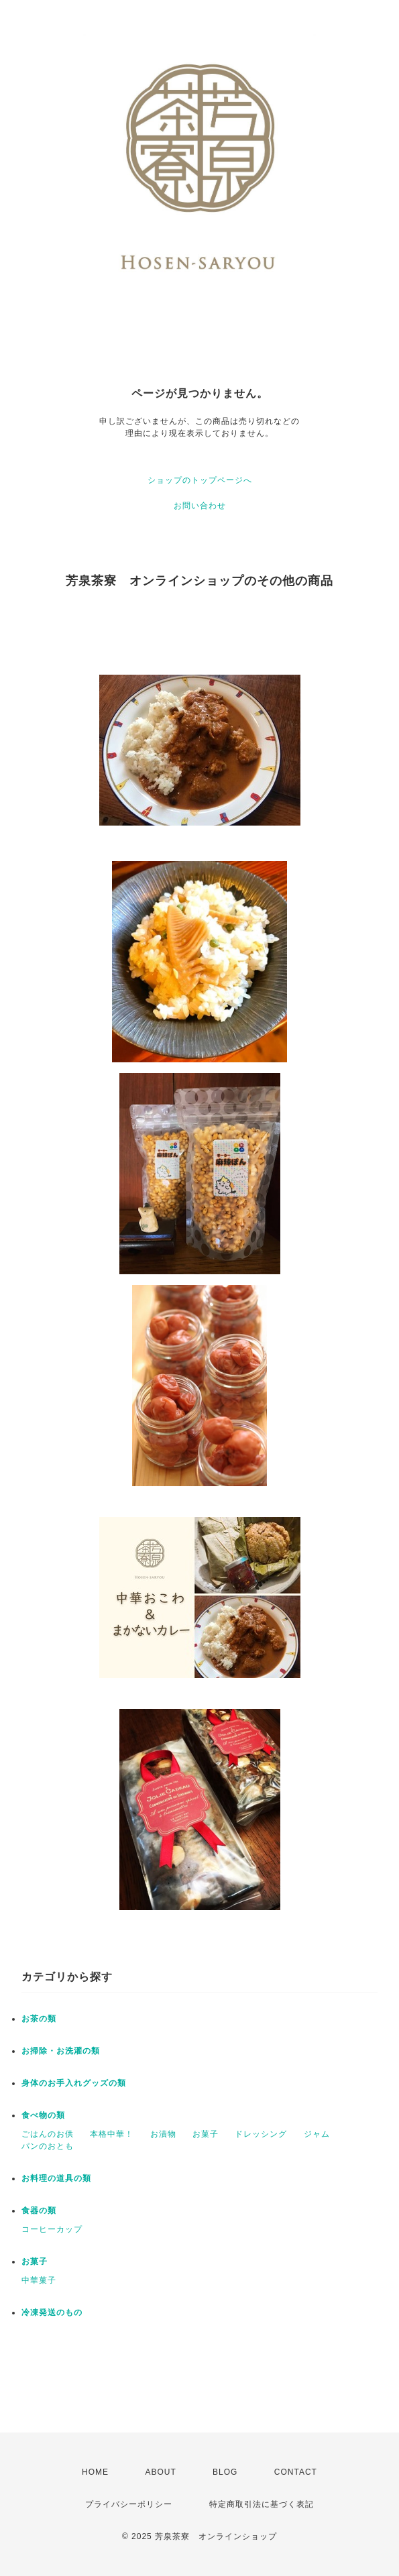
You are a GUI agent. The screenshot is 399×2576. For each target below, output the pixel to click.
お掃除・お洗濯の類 (60, 2051)
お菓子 (205, 2134)
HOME (95, 2472)
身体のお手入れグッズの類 (73, 2083)
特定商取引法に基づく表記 (261, 2504)
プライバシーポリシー (128, 2504)
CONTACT (295, 2472)
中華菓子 (38, 2280)
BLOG (225, 2472)
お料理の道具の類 (56, 2178)
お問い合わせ (200, 505)
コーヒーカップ (51, 2229)
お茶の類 (38, 2018)
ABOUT (160, 2472)
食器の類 (38, 2210)
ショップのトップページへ (200, 480)
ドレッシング (261, 2134)
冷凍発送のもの (51, 2312)
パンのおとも (47, 2146)
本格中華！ (111, 2134)
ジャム (317, 2134)
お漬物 (163, 2134)
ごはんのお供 (47, 2134)
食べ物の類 (43, 2115)
